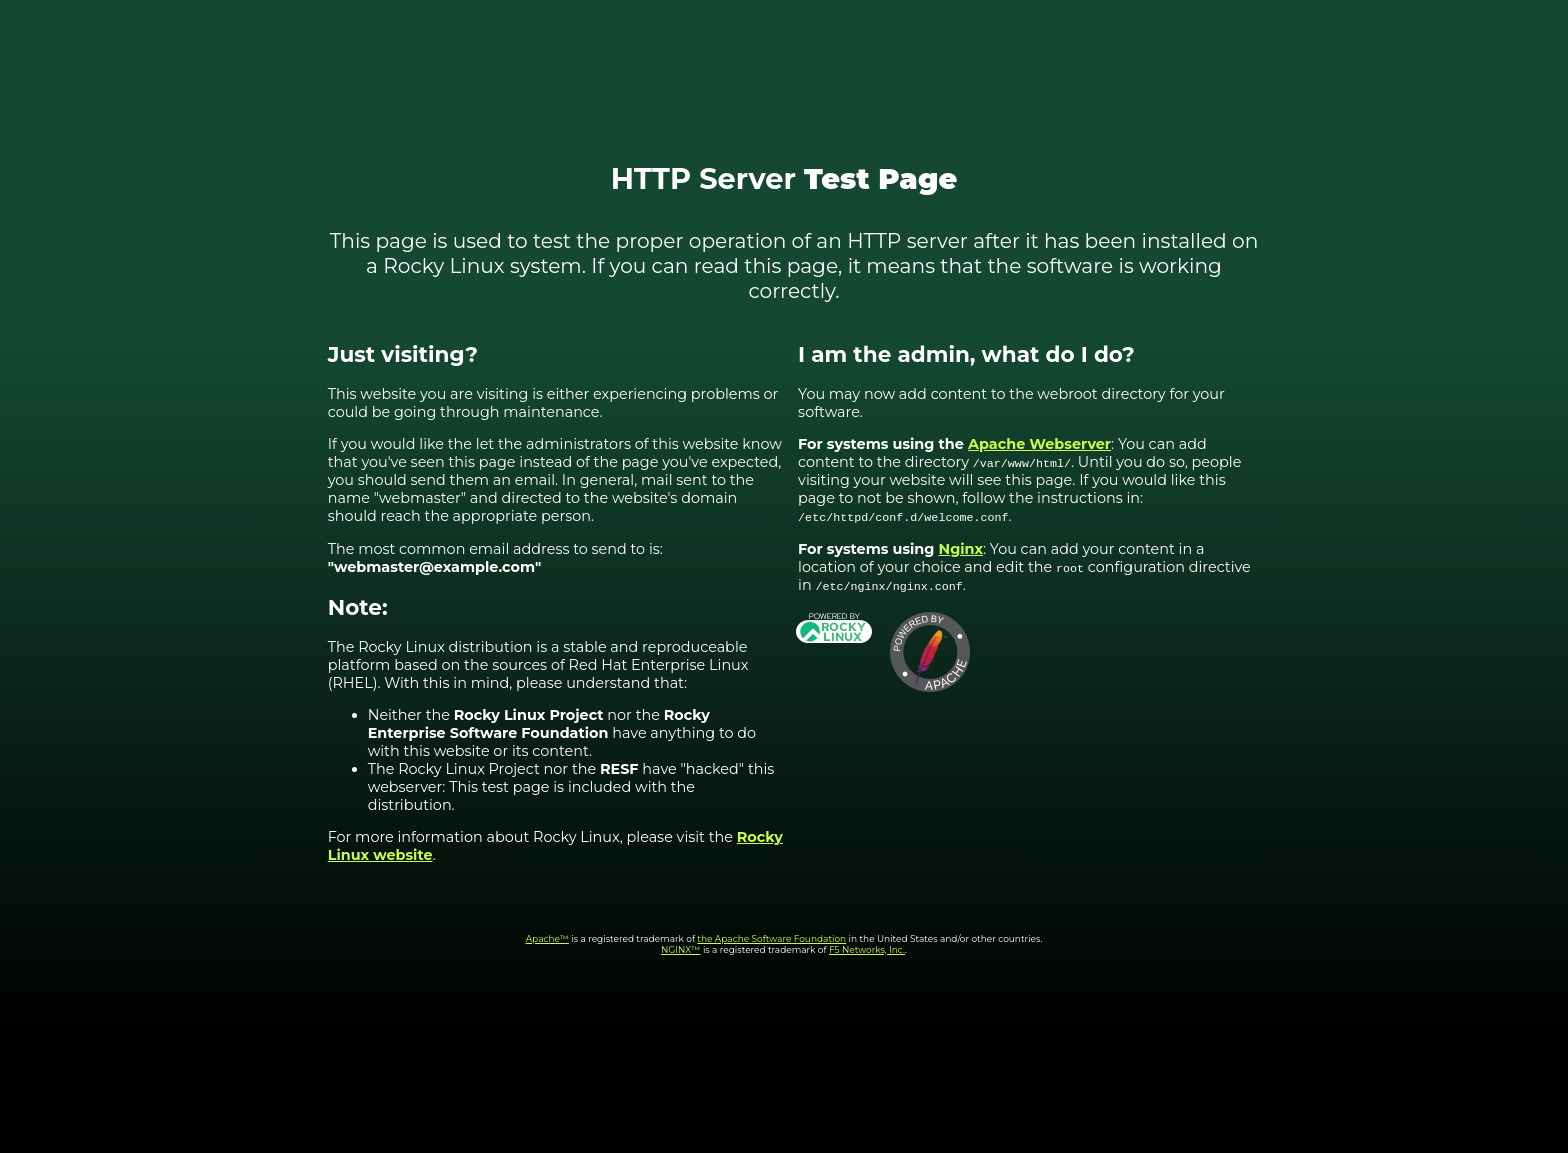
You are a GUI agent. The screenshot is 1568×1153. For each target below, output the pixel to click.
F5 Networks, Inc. (867, 949)
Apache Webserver (1039, 444)
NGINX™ (681, 949)
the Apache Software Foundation (771, 938)
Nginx (961, 549)
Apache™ (547, 938)
